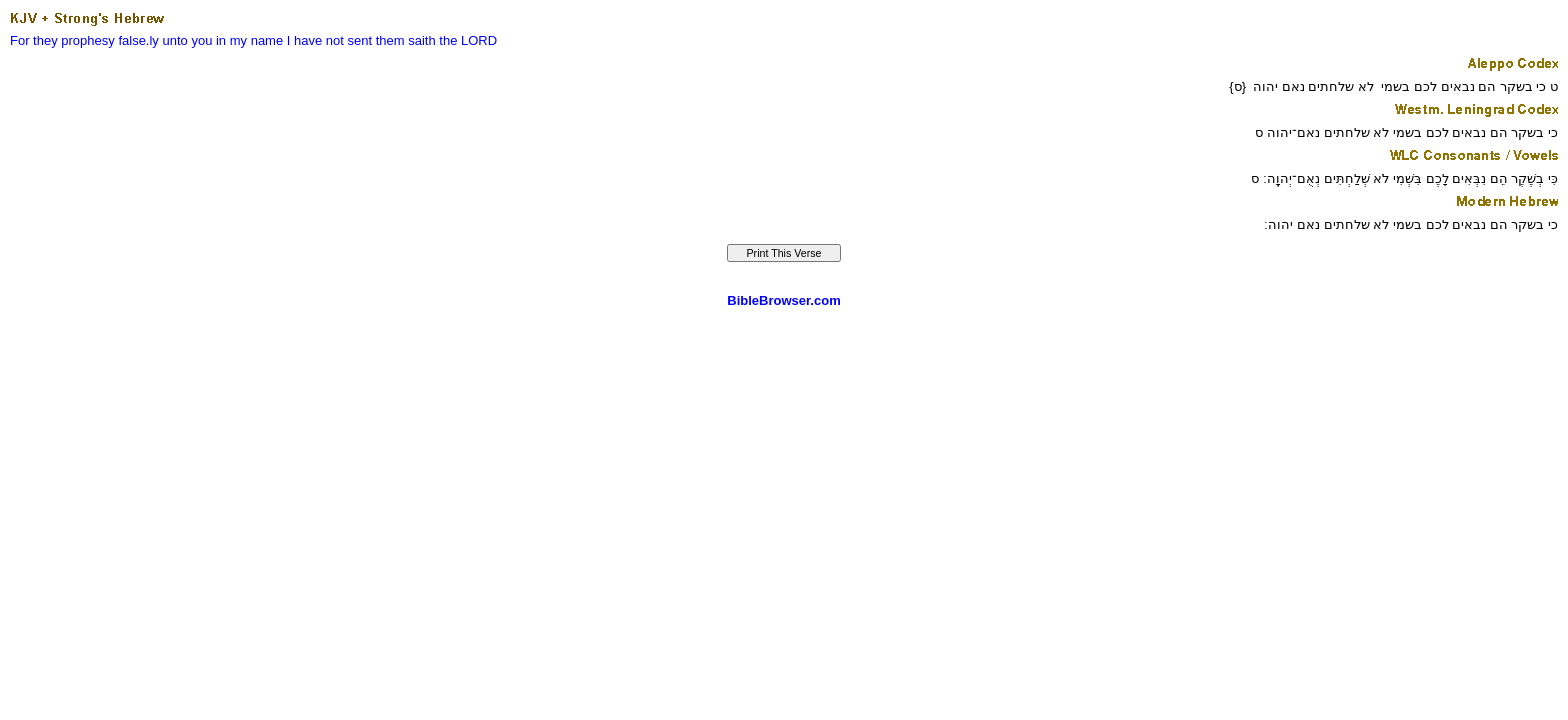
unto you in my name (223, 40)
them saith (406, 40)
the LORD (468, 40)
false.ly (138, 40)
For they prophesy (62, 40)
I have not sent (329, 40)
